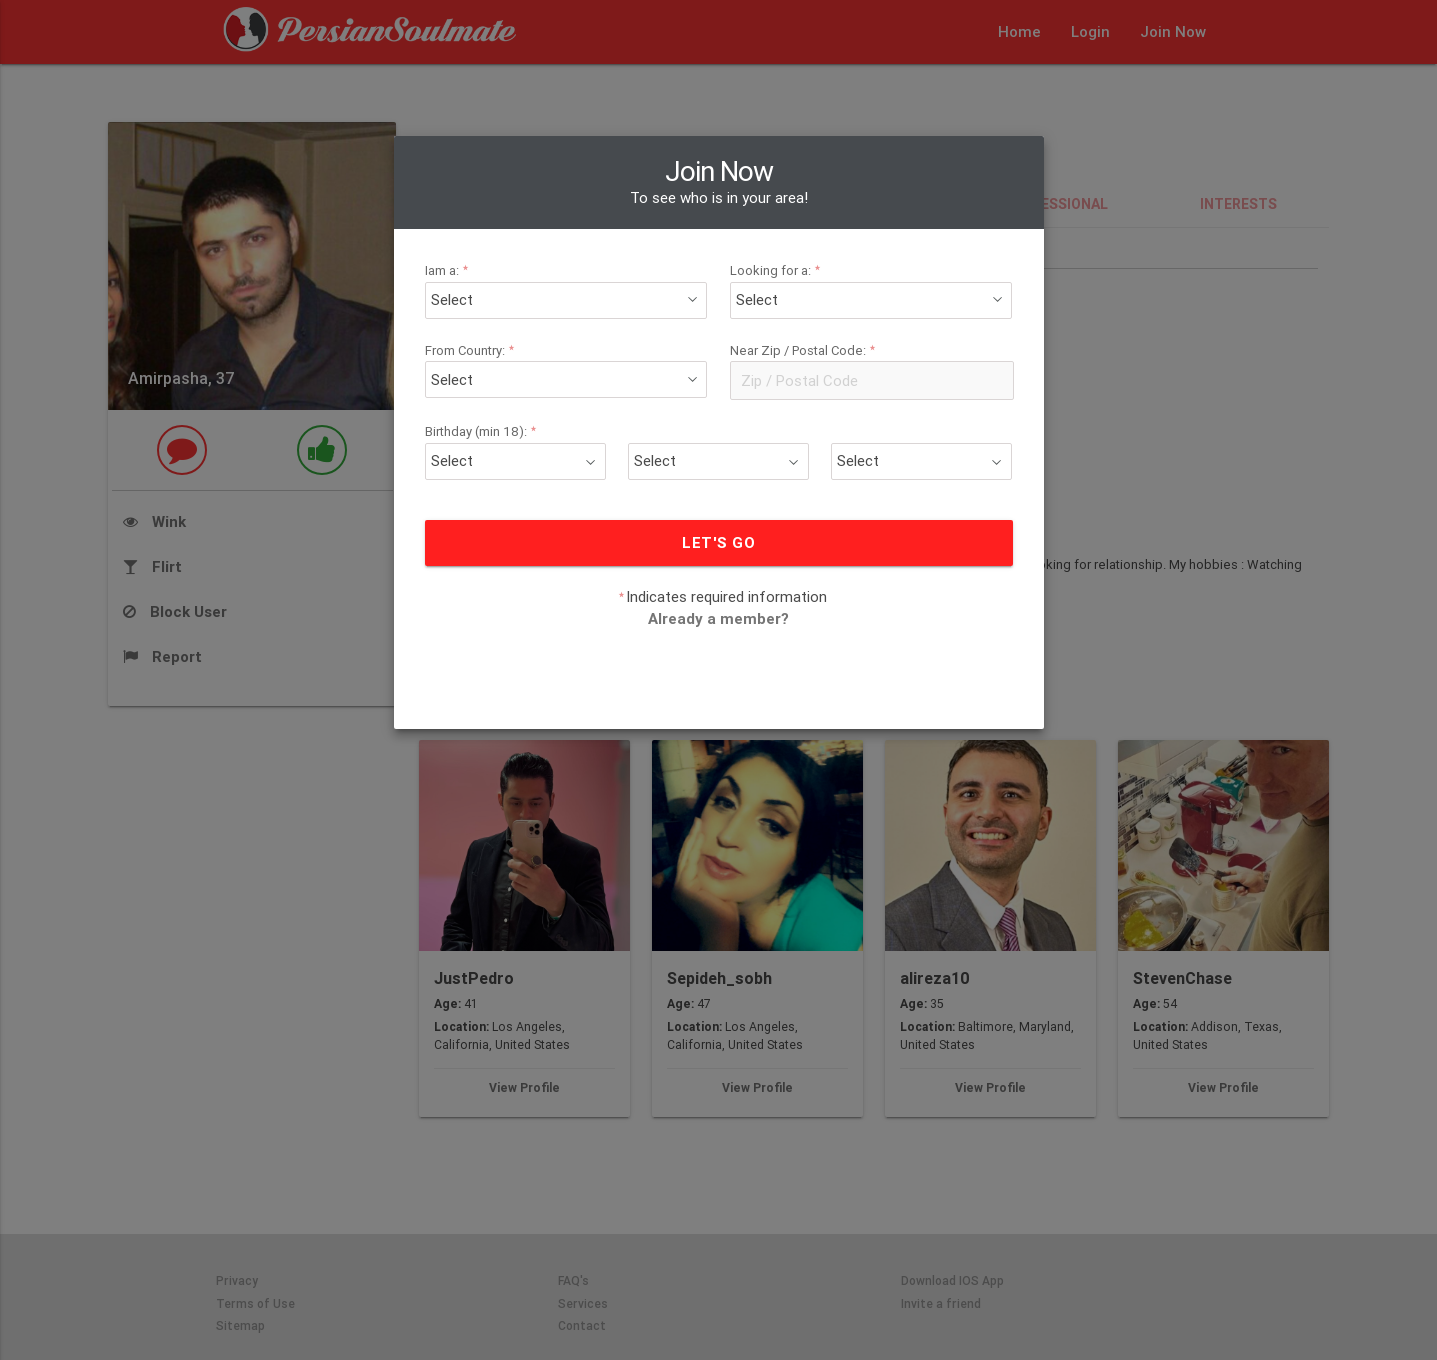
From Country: (505, 314)
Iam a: (485, 234)
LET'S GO (718, 506)
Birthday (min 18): (514, 395)
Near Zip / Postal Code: (793, 314)
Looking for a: (769, 234)
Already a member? (718, 582)
